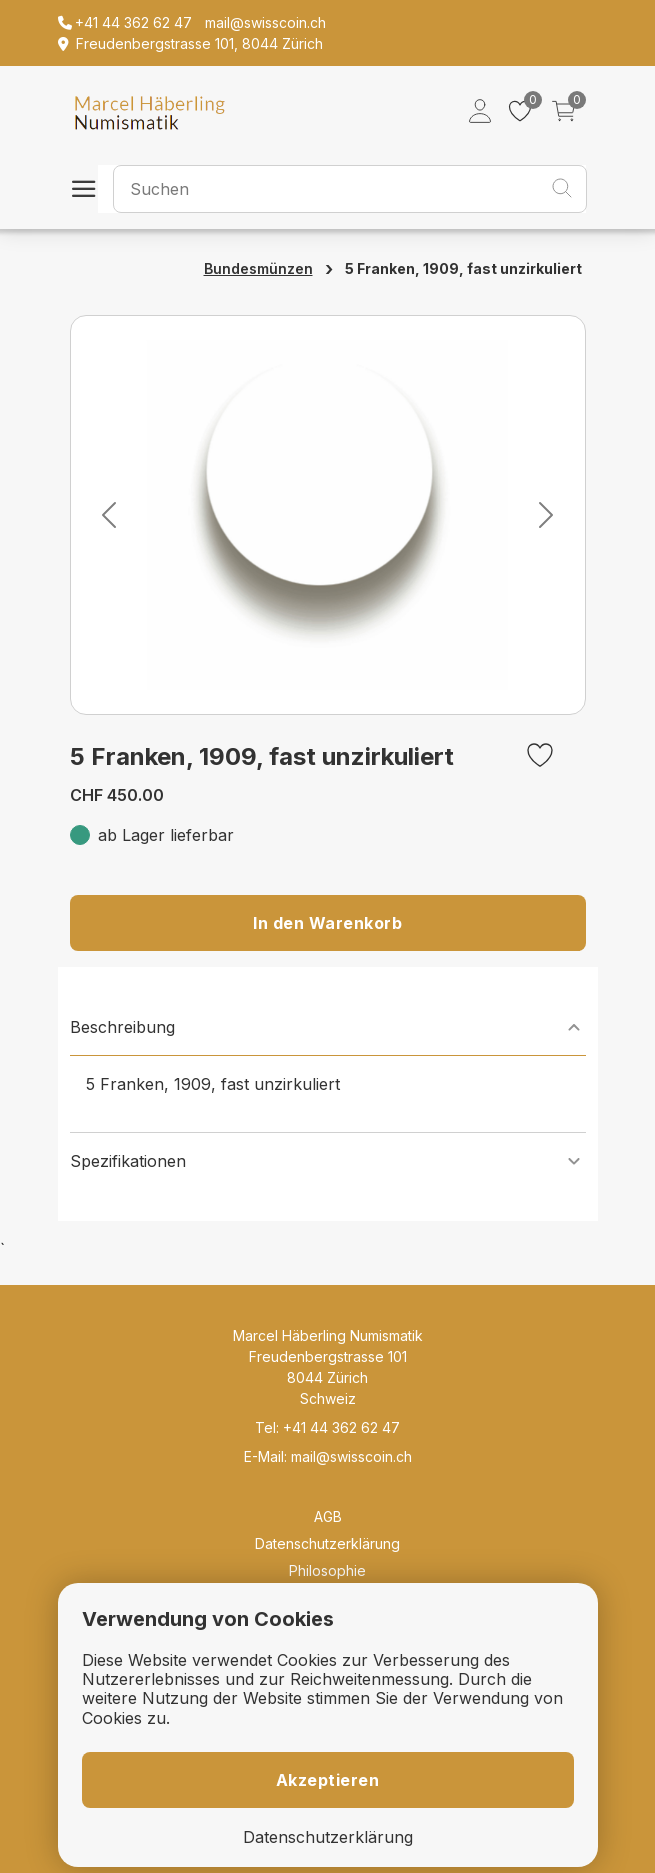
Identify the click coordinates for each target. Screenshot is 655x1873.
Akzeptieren (328, 1780)
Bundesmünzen (258, 268)
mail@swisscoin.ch (351, 1456)
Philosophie (327, 1570)
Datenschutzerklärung (327, 1543)
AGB (328, 1516)
